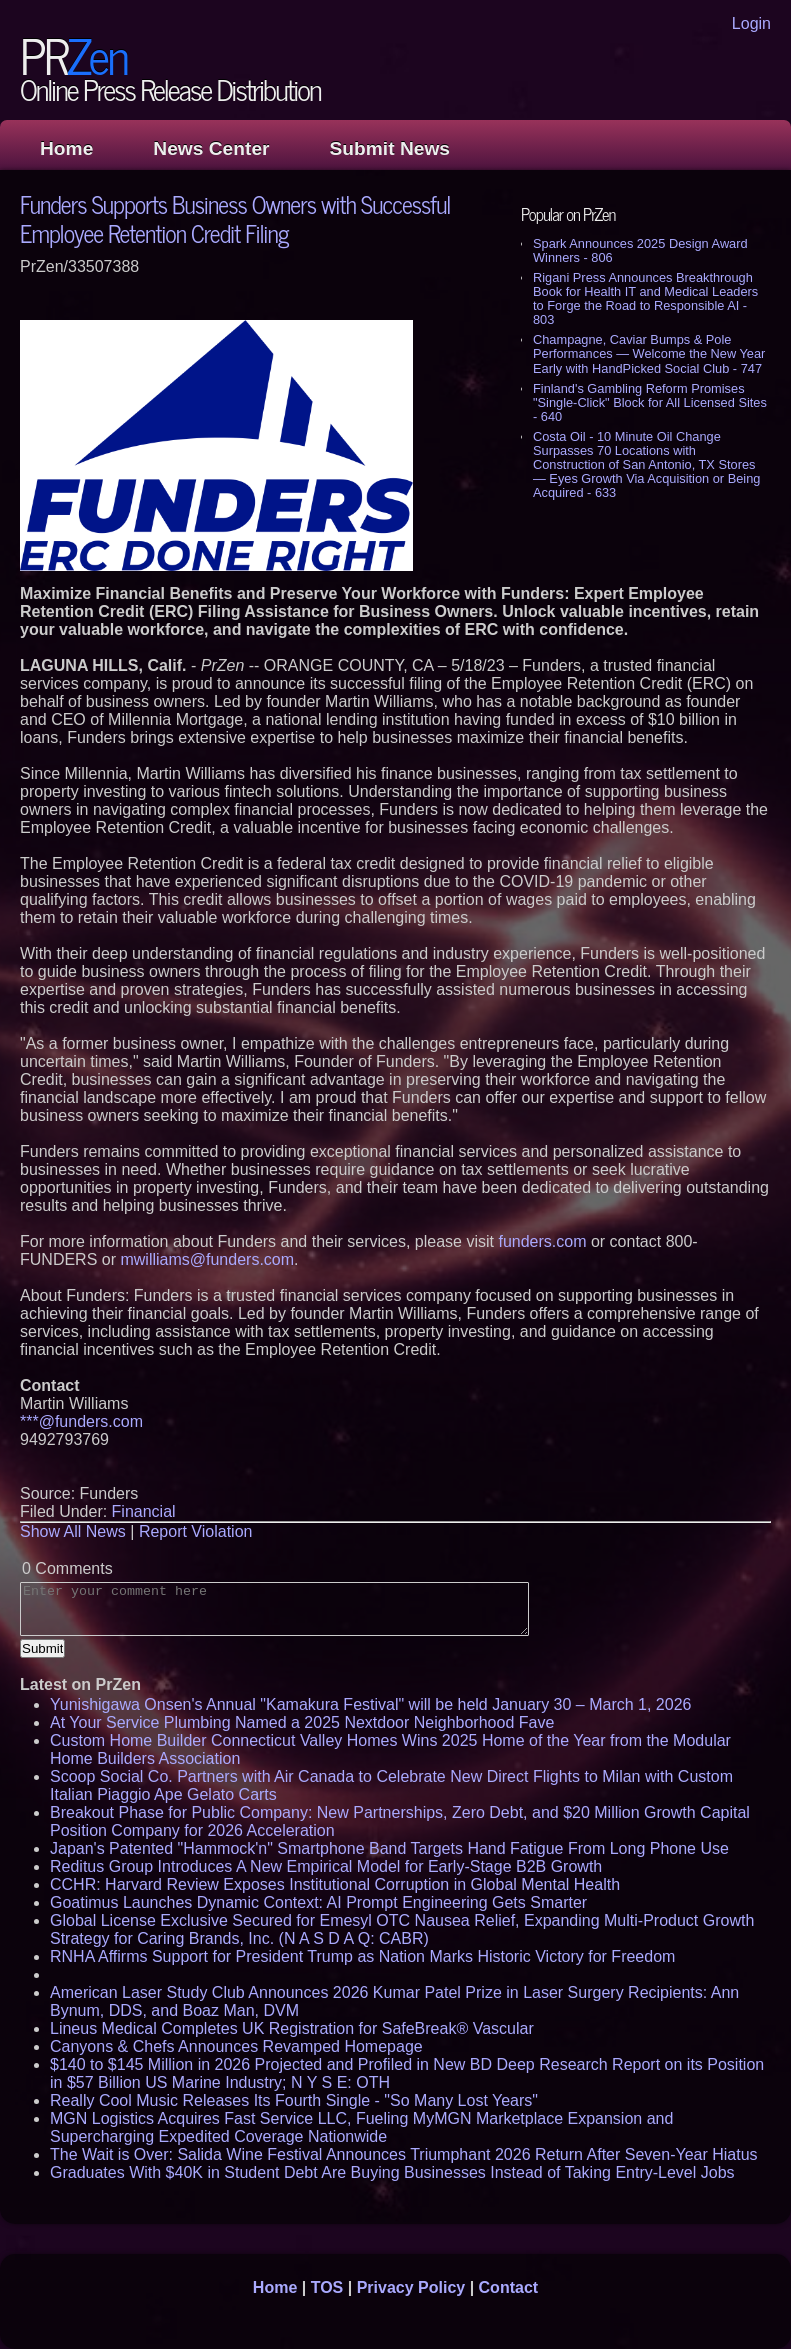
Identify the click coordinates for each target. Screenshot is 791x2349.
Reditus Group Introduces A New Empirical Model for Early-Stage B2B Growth (326, 1866)
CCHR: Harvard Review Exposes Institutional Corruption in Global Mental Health (335, 1884)
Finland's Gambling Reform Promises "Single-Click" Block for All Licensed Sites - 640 (650, 402)
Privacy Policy (411, 2287)
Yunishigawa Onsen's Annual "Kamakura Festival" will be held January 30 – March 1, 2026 (370, 1704)
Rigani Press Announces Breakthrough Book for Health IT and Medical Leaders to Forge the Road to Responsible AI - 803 (645, 298)
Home (66, 148)
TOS (327, 2287)
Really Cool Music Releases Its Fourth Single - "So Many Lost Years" (294, 2100)
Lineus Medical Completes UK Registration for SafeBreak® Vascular (292, 2028)
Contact (509, 2287)
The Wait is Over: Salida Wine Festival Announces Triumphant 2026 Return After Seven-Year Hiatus (404, 2154)
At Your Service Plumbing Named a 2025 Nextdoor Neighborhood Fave (302, 1722)
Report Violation (196, 1531)
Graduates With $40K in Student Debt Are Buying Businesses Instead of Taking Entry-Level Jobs (392, 2172)
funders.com (542, 1241)
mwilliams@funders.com (207, 1259)
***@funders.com (81, 1421)
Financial (144, 1511)
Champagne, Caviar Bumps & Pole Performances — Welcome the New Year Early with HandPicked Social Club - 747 (649, 353)
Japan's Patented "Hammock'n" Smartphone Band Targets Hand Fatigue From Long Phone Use (389, 1848)
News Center (211, 148)
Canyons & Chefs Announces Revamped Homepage (236, 2046)
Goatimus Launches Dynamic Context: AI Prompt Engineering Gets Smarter (318, 1902)
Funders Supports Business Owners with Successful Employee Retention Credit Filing (235, 218)
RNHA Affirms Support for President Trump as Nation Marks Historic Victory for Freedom (362, 1956)
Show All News (73, 1531)
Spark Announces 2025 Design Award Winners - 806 (640, 250)
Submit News (390, 148)
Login (751, 23)
